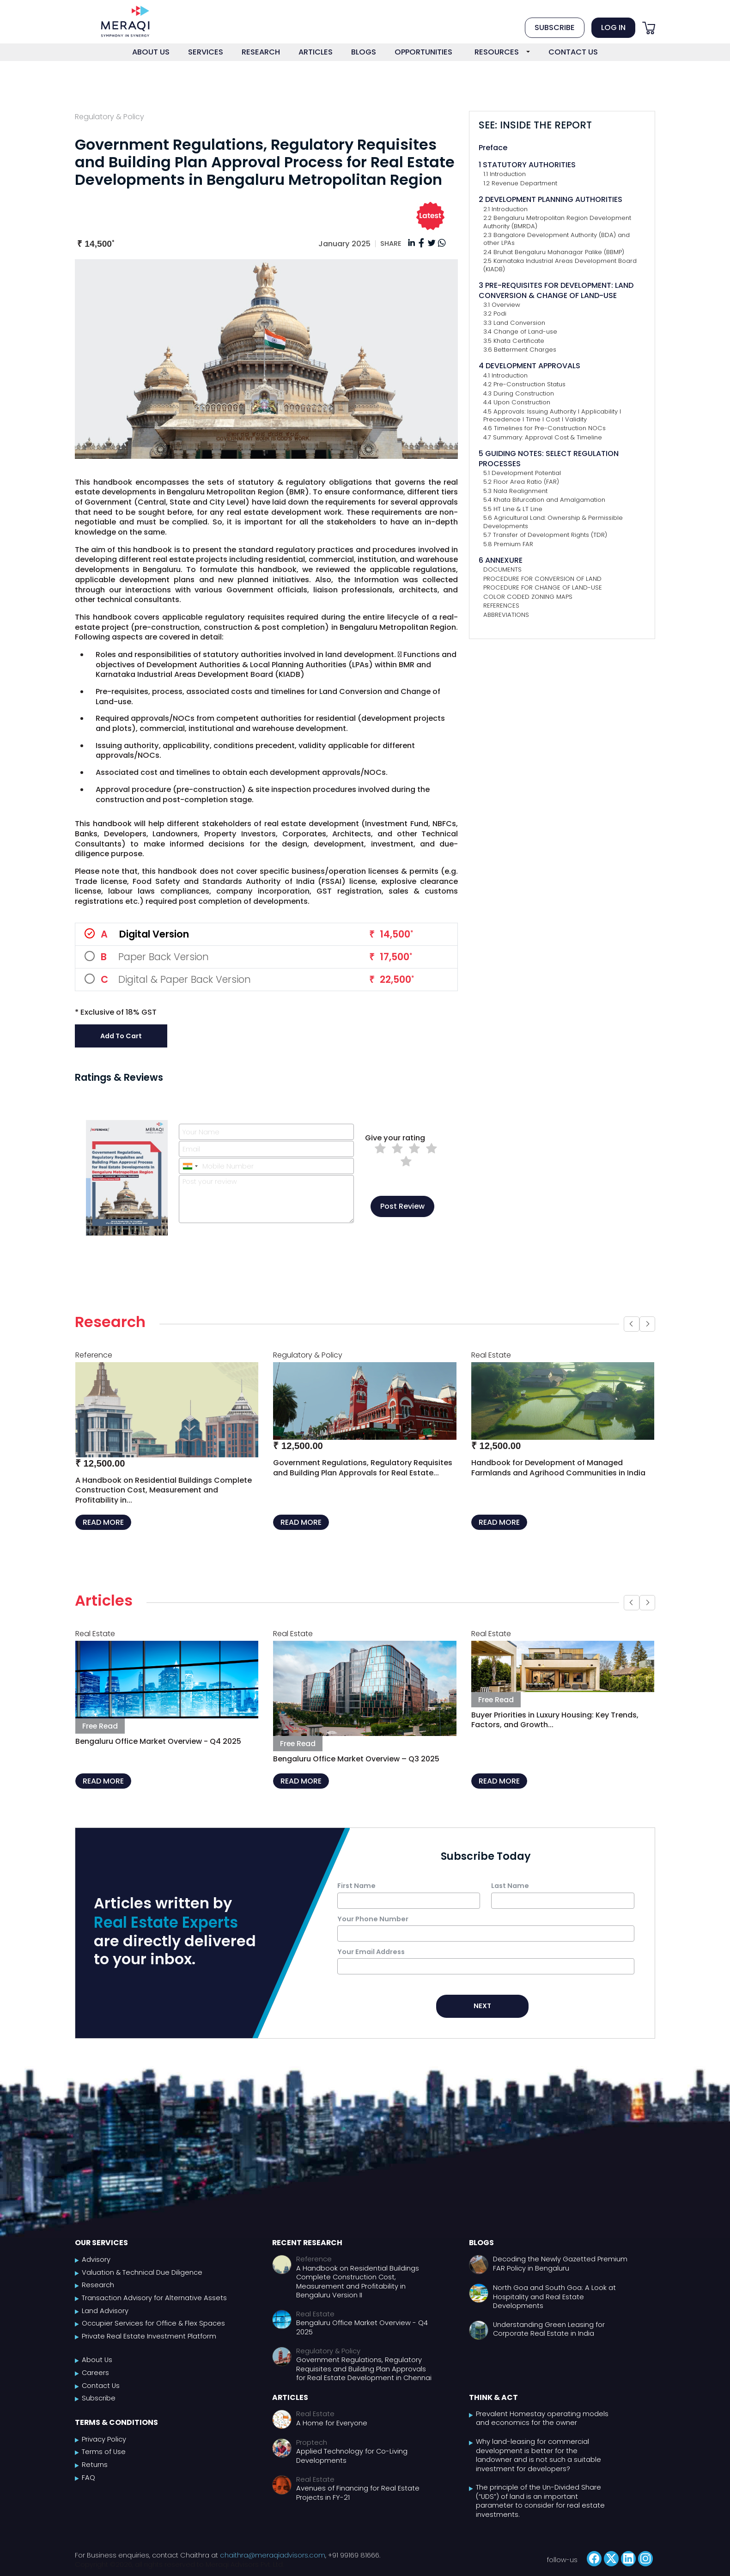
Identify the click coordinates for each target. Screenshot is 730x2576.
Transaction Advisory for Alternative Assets (154, 2298)
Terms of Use (104, 2452)
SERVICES (205, 52)
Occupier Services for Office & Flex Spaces (153, 2323)
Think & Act (493, 2397)
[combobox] (190, 1166)
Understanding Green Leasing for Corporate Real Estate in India (549, 2329)
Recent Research (307, 2242)
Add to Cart (121, 1036)
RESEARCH (261, 52)
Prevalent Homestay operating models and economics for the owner (542, 2419)
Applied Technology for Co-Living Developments (352, 2456)
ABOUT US (151, 52)
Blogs (481, 2242)
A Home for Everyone (331, 2423)
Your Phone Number (372, 1919)
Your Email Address (371, 1951)
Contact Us (101, 2385)
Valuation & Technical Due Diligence (142, 2272)
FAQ (88, 2477)
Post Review (402, 1206)
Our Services (101, 2242)
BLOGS (363, 52)
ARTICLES (315, 52)
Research (98, 2285)
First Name (356, 1885)
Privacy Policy (104, 2439)
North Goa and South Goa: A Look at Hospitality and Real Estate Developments (554, 2297)
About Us (97, 2360)
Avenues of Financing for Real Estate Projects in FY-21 (358, 2493)
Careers (95, 2373)
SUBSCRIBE (555, 27)
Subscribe (99, 2398)
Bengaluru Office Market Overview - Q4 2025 (362, 2328)
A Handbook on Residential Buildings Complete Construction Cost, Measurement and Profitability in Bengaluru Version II (357, 2282)
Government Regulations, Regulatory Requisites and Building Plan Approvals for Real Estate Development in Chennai (364, 2369)
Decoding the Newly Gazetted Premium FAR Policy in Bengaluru (560, 2264)
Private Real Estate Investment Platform (149, 2336)
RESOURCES (496, 52)
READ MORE (103, 1522)
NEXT (482, 2005)
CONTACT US (573, 52)
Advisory (96, 2259)
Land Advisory (105, 2311)
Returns (95, 2464)
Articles (290, 2397)
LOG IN (613, 27)
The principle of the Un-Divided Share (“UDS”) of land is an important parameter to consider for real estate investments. (540, 2501)
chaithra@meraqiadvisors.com (272, 2555)
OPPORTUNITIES (423, 52)
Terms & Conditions (116, 2422)
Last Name (510, 1885)
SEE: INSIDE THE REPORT (535, 125)
